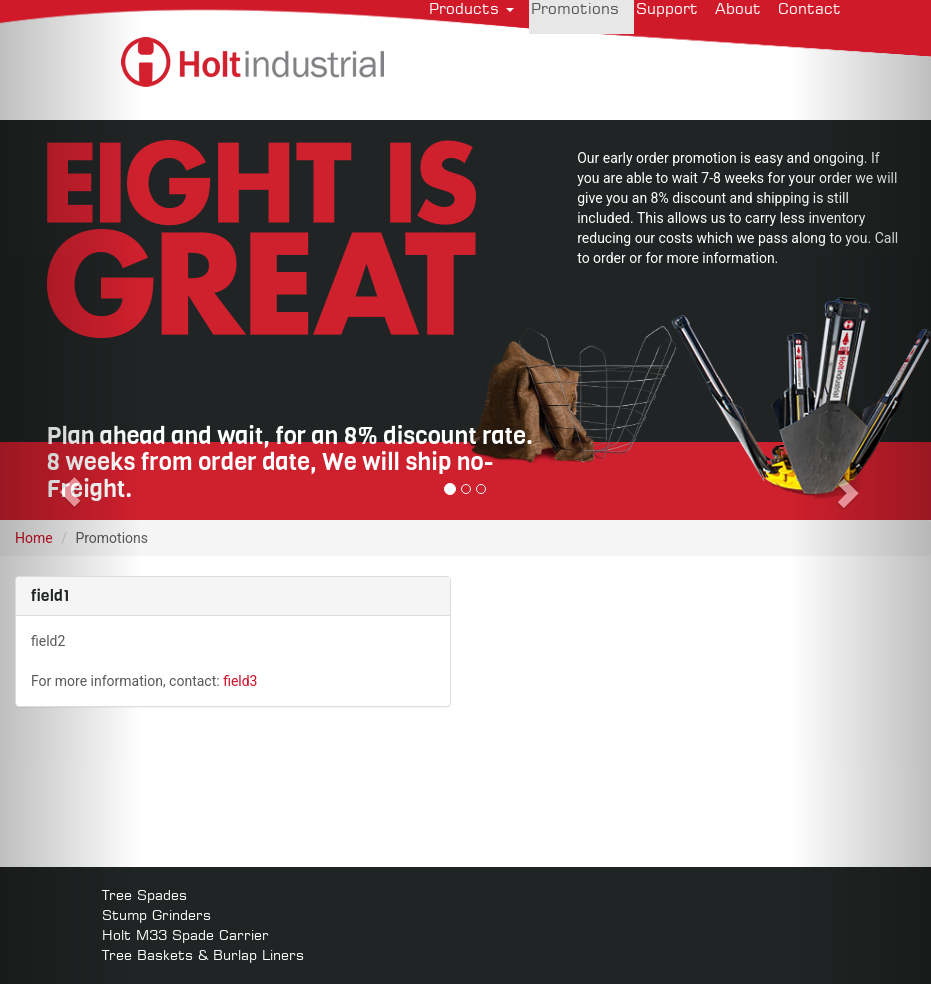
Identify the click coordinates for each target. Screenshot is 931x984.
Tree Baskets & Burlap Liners (203, 954)
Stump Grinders (156, 914)
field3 (240, 681)
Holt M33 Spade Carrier (185, 934)
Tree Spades (144, 894)
